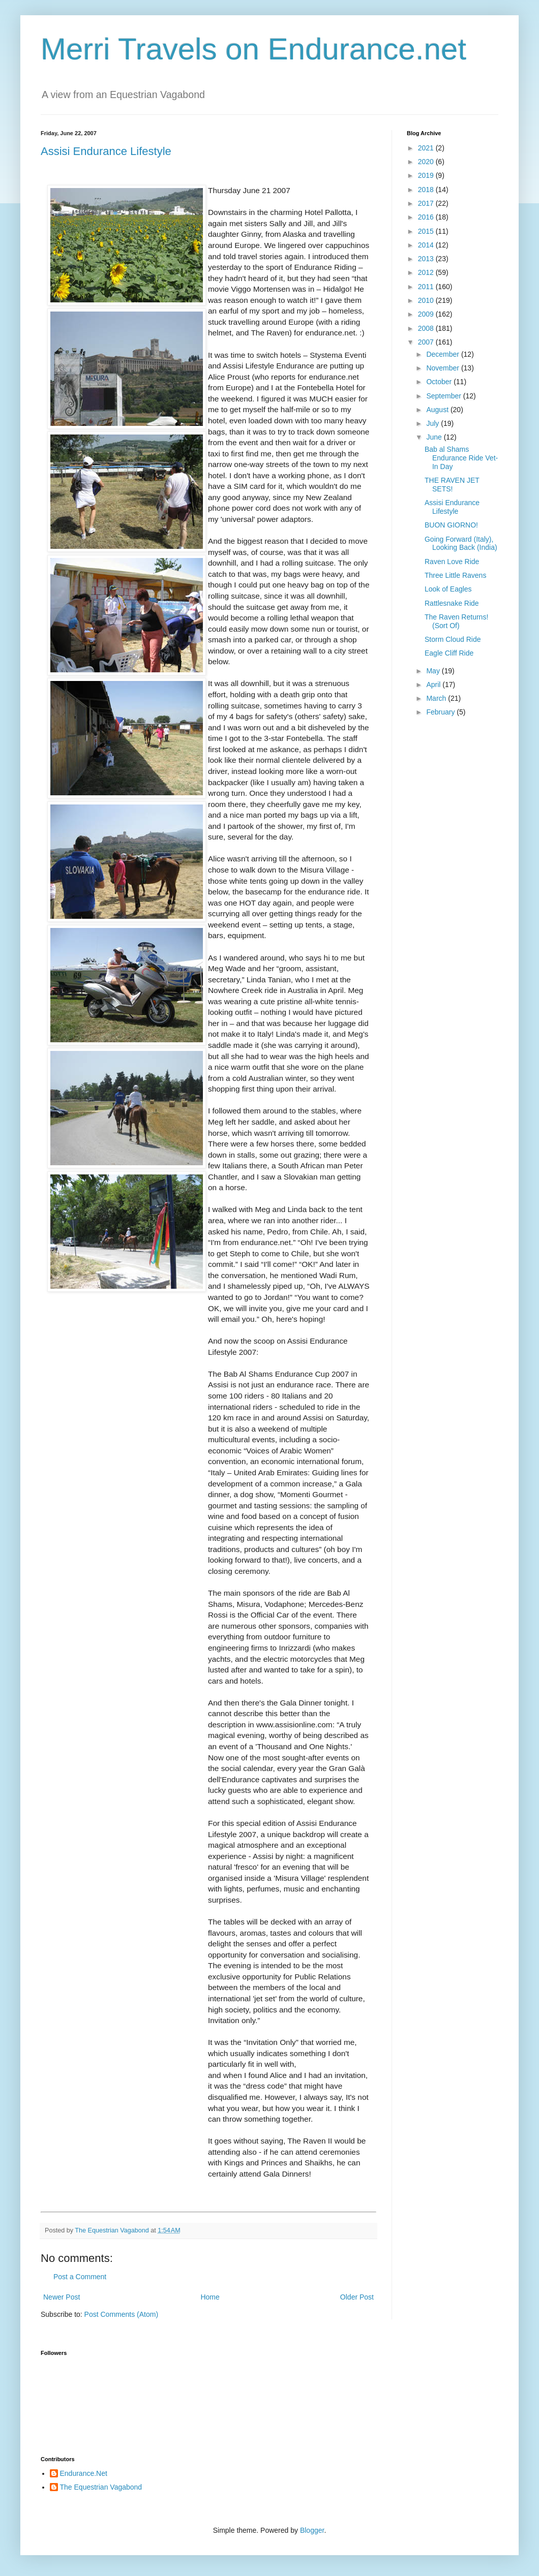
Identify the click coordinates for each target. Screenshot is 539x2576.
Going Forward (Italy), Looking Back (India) (461, 543)
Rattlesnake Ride (452, 603)
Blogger (312, 2530)
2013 (427, 259)
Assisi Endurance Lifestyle (106, 151)
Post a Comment (79, 2277)
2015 (427, 231)
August (438, 410)
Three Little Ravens (455, 575)
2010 (427, 300)
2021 (427, 148)
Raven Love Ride (452, 561)
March (437, 698)
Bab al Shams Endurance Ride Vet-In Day (461, 458)
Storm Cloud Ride (453, 639)
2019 (427, 175)
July (433, 423)
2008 (427, 328)
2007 (427, 342)
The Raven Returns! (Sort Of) (456, 621)
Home (209, 2297)
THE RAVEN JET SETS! (452, 484)
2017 (427, 203)
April (434, 684)
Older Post (357, 2297)
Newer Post (61, 2297)
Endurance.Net (83, 2473)
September (444, 396)
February (441, 712)
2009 (427, 314)
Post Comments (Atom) (121, 2314)
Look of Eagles (448, 589)
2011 (427, 287)
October (440, 382)
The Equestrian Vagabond (101, 2487)
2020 (427, 162)
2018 (427, 189)
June (434, 437)
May (433, 671)
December (443, 354)
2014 (427, 245)
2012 (427, 272)
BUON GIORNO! (451, 525)
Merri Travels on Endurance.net (253, 49)
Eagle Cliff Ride (449, 653)
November (443, 368)
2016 (427, 217)
